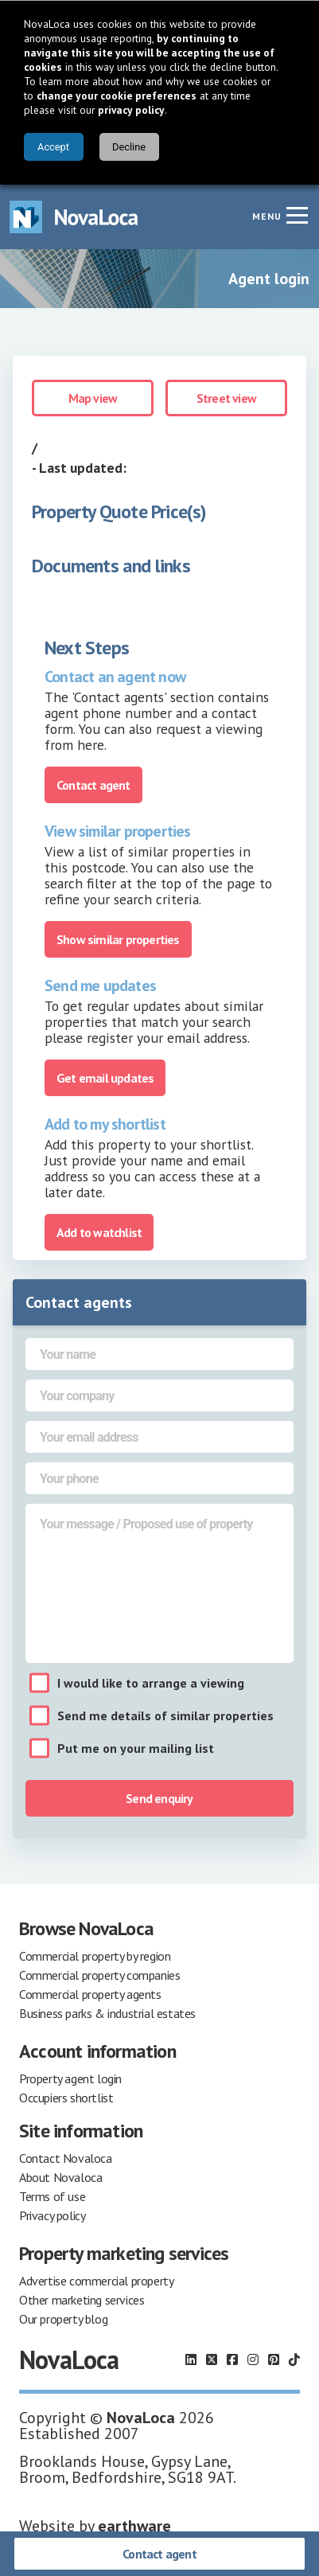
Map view (93, 398)
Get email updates (105, 1078)
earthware (134, 2526)
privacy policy (131, 110)
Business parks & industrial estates (107, 2013)
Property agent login (70, 2078)
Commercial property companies (99, 1975)
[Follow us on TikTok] (294, 2359)
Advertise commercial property (96, 2281)
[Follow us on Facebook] (232, 2359)
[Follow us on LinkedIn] (190, 2359)
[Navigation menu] (296, 215)
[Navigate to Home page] (74, 217)
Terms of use (52, 2196)
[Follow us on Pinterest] (273, 2359)
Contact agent (159, 2554)
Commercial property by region (94, 1956)
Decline (129, 147)
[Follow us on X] (211, 2359)
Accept (53, 147)
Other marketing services (81, 2300)
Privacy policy (52, 2215)
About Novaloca (60, 2177)
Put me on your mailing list (135, 1748)
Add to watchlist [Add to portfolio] (99, 1232)
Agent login (268, 278)
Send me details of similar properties (165, 1715)
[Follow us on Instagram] (253, 2359)
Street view (226, 398)
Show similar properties (118, 939)
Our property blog (63, 2319)
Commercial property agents (90, 1994)
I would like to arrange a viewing (150, 1683)
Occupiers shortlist (66, 2098)
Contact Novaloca (65, 2158)
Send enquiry (159, 1798)
